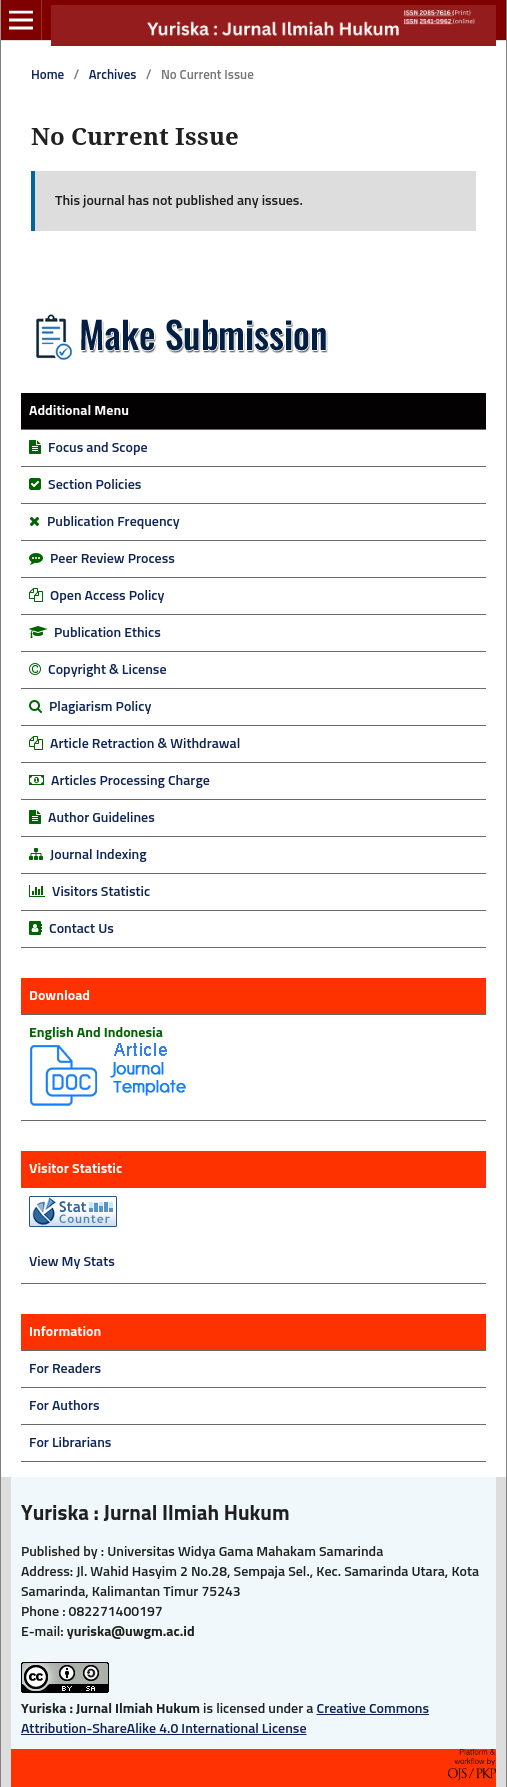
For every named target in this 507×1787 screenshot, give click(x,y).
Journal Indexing (98, 855)
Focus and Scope (97, 448)
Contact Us (81, 929)
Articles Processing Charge (129, 781)
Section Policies (94, 485)
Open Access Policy (107, 596)
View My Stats (72, 1262)
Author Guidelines (101, 818)
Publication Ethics (107, 633)
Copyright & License (107, 670)
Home (47, 75)
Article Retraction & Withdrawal (145, 744)
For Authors (64, 1406)
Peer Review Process (112, 559)
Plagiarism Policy (100, 707)
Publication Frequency (113, 522)
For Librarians (70, 1443)
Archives (113, 75)
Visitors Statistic (101, 892)
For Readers (65, 1369)
